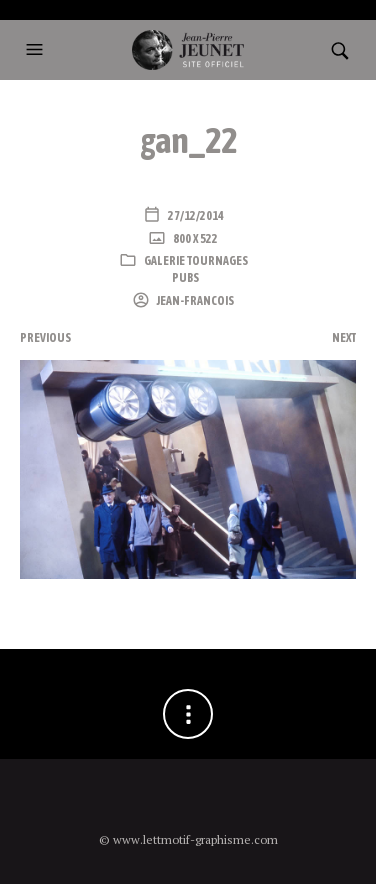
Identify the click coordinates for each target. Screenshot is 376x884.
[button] (37, 50)
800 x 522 (194, 239)
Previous (45, 338)
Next (344, 338)
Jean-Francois (194, 301)
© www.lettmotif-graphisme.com (188, 839)
